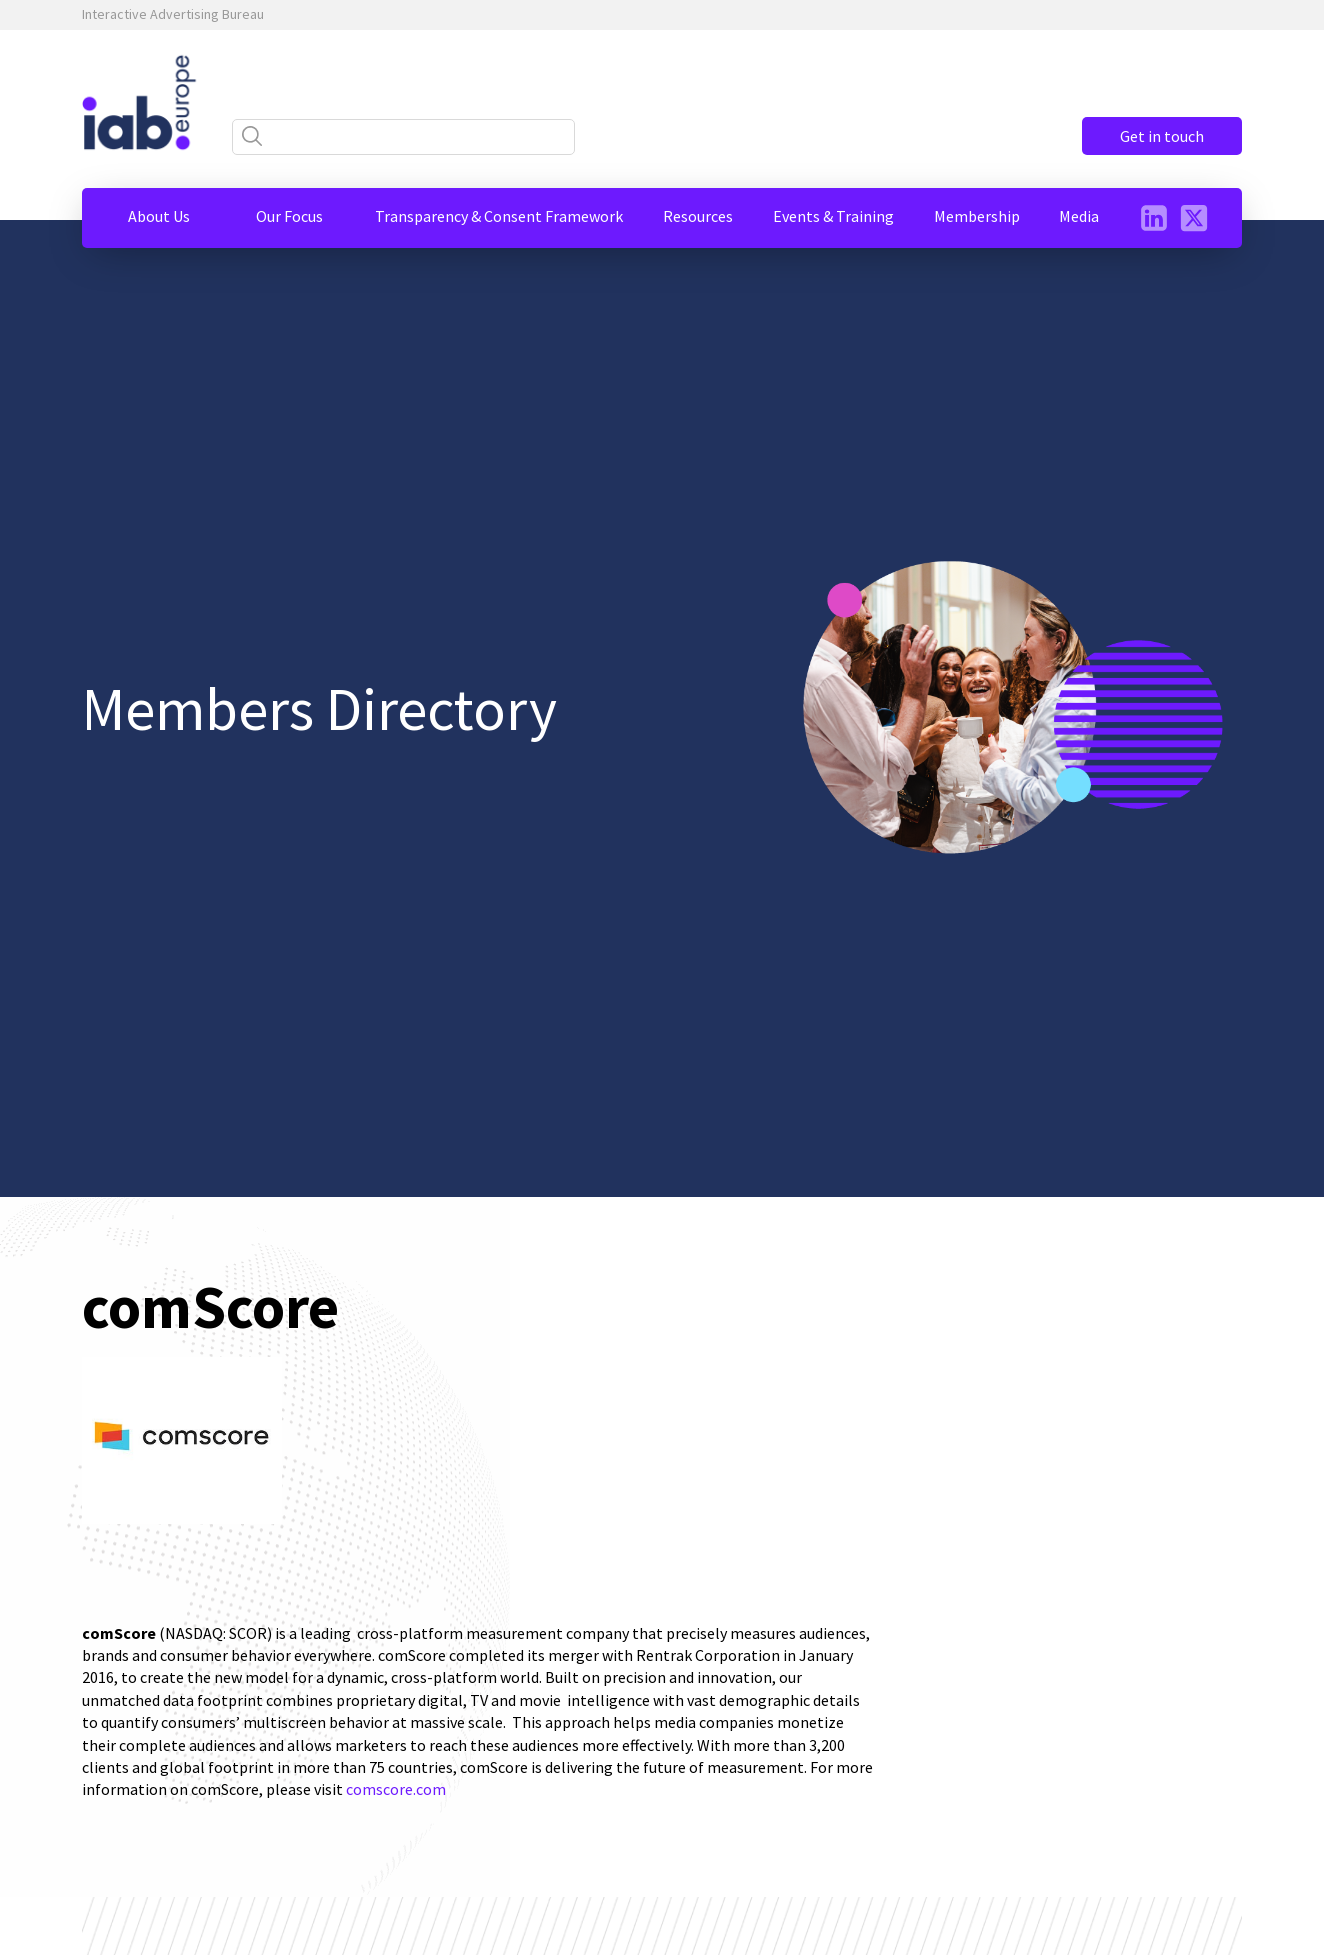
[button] (159, 216)
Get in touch (1162, 136)
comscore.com (396, 1789)
